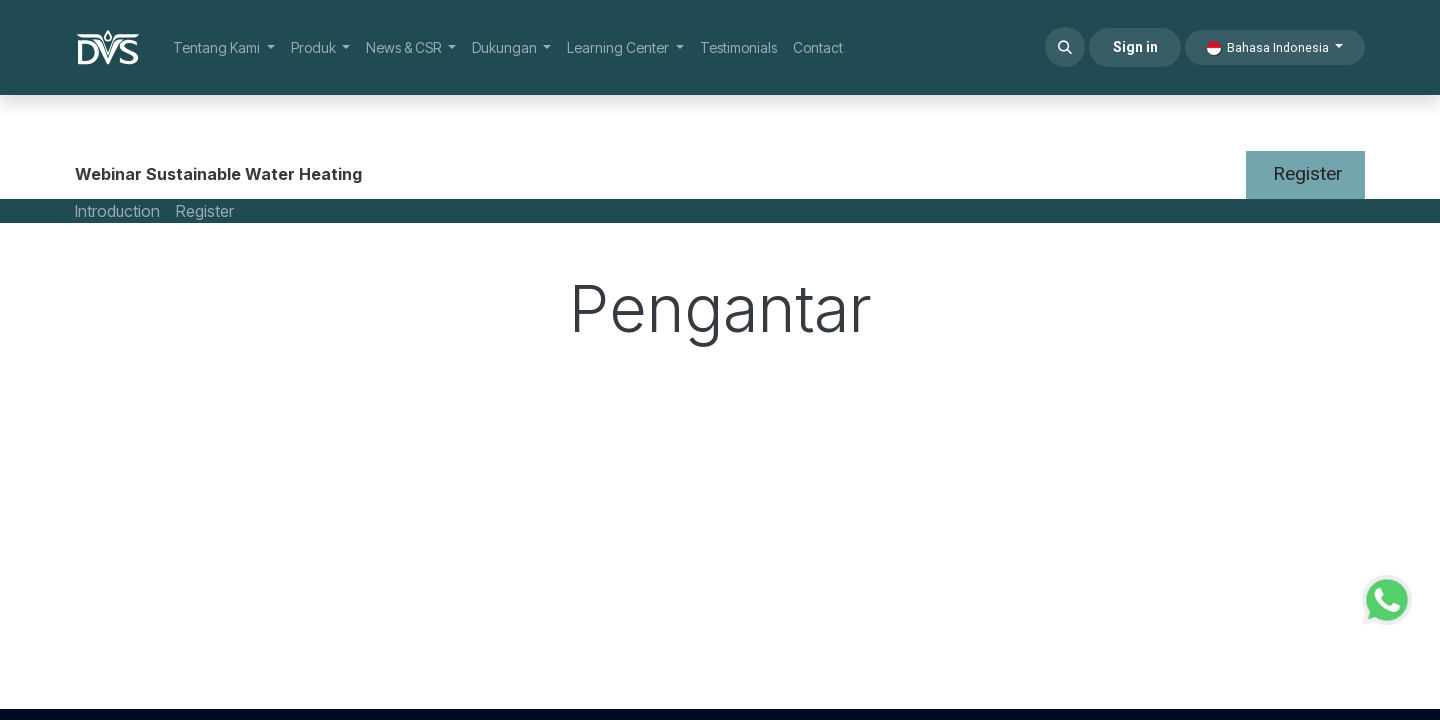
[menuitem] (224, 47)
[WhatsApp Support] (1387, 597)
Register (1305, 173)
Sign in (1135, 47)
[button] (1065, 47)
